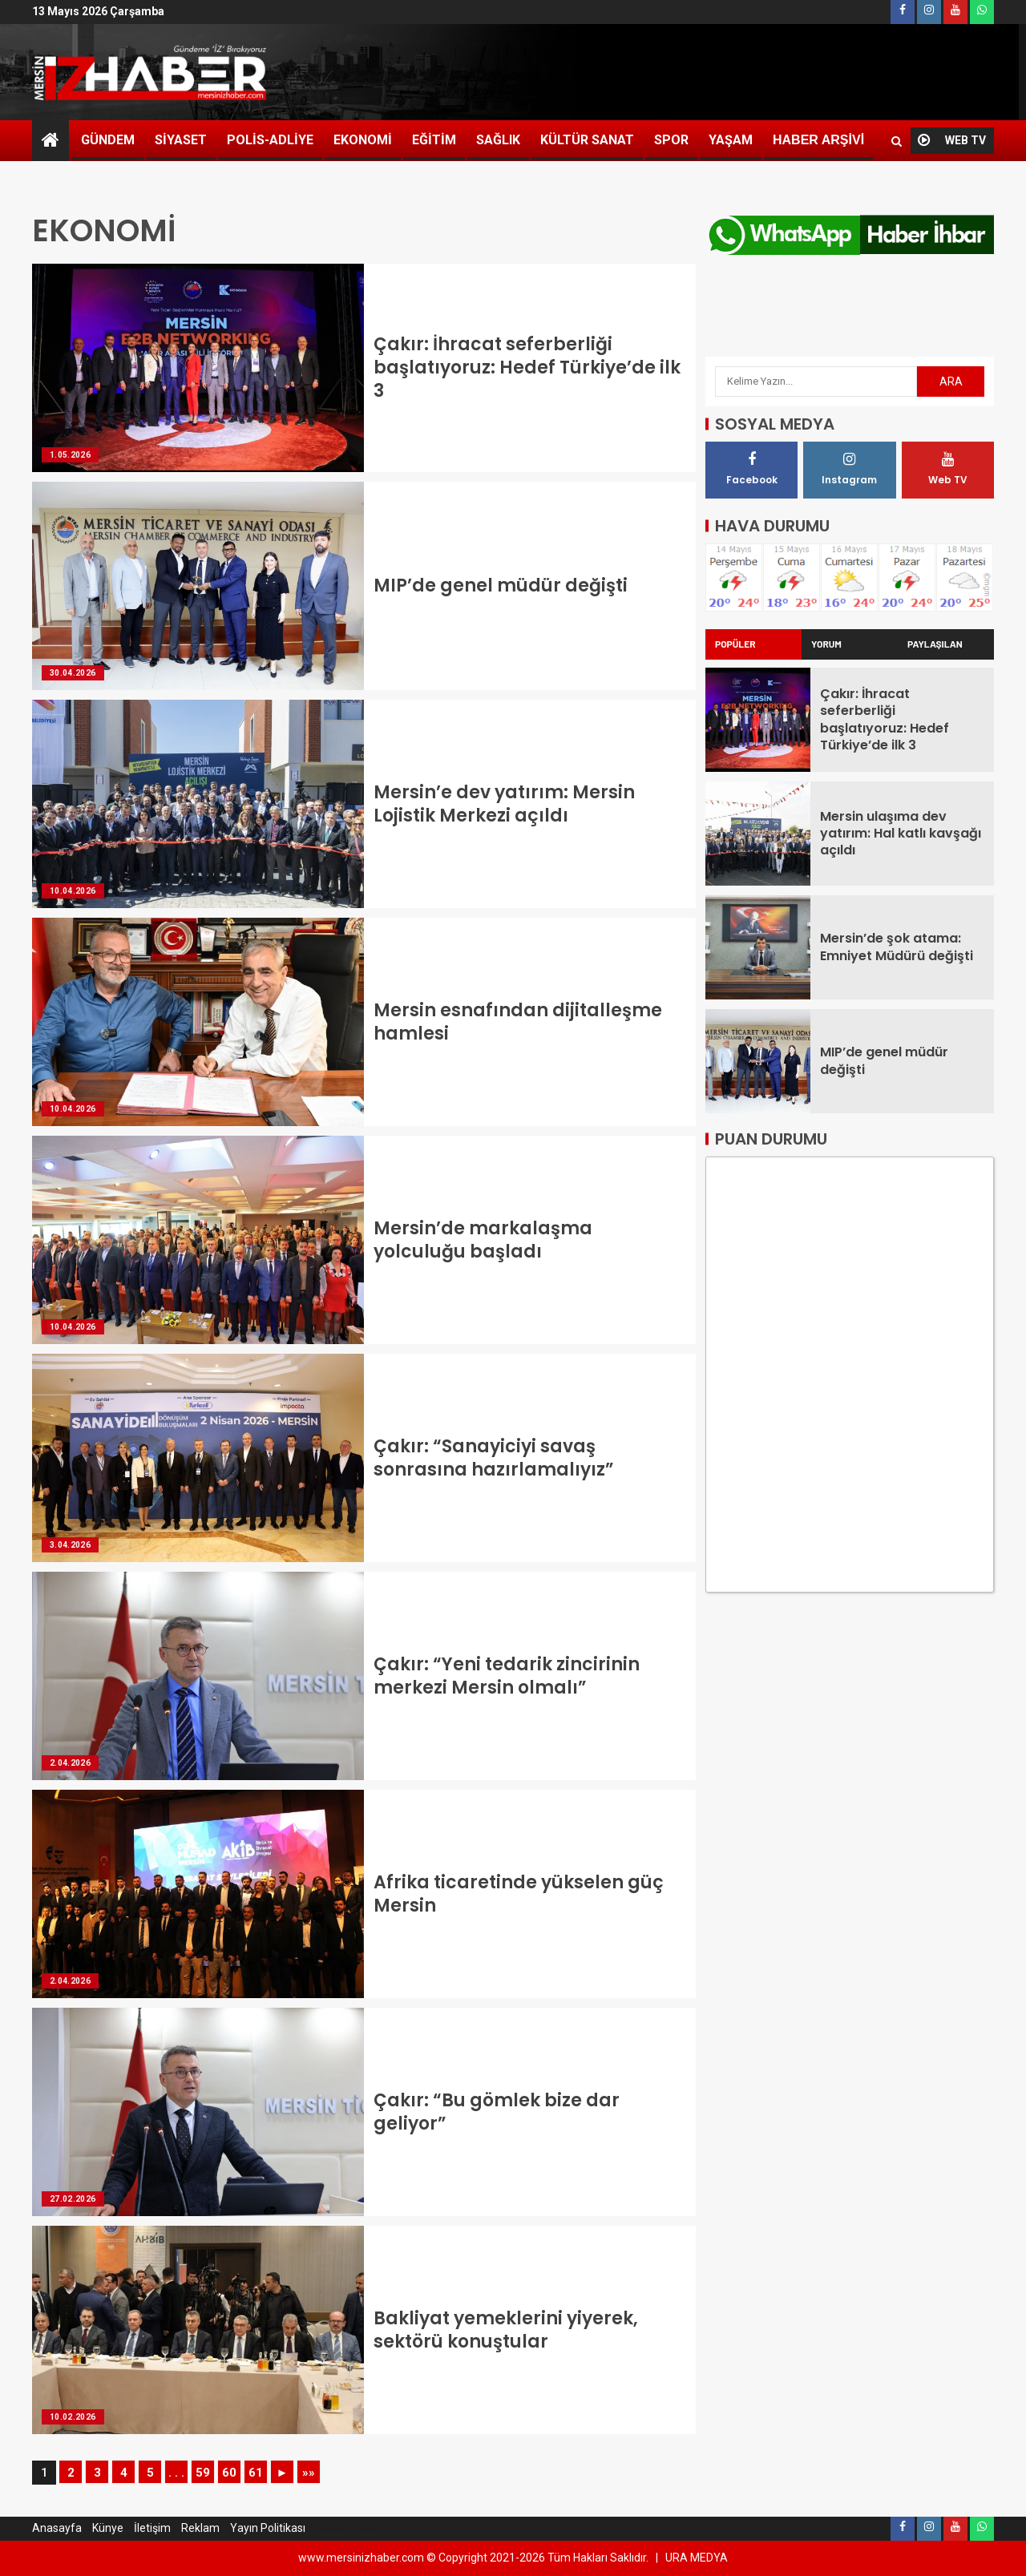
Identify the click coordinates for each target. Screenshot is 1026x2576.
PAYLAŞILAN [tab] (935, 635)
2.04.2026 (70, 1762)
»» (308, 2472)
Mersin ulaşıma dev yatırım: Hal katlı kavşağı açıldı (900, 824)
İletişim (152, 2527)
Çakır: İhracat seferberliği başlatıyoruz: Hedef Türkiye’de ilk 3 (527, 368)
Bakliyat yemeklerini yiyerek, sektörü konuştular (506, 2330)
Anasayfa (57, 2527)
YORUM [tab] (826, 635)
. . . (176, 2472)
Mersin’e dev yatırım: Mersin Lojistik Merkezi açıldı (504, 804)
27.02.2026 (73, 2198)
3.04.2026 (70, 1544)
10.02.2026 (73, 2416)
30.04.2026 (73, 672)
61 (255, 2472)
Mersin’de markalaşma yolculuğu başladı (483, 1240)
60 (229, 2472)
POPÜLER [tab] (735, 635)
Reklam (200, 2527)
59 (203, 2472)
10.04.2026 (73, 890)
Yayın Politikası (267, 2527)
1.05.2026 (70, 454)
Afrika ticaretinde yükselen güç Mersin (519, 1894)
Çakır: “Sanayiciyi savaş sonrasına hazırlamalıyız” (494, 1458)
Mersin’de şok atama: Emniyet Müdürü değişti (896, 937)
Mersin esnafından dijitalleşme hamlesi (518, 1022)
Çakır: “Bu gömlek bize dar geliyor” (497, 2112)
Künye (107, 2527)
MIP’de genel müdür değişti (501, 585)
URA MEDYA (696, 2557)
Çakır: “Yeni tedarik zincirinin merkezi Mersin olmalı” (507, 1676)
